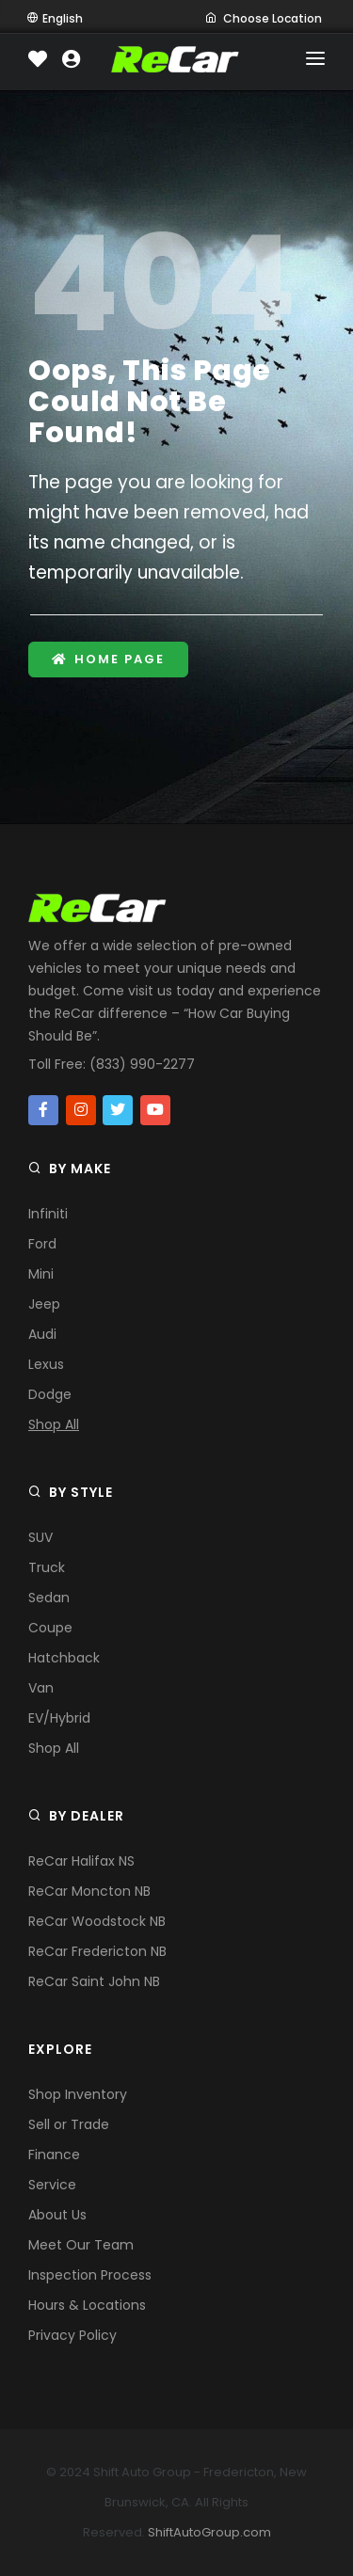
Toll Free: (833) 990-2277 (111, 1064)
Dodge (50, 1394)
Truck (46, 1567)
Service (52, 2184)
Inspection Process (90, 2275)
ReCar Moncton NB (89, 1891)
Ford (42, 1243)
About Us (57, 2214)
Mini (41, 1273)
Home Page (108, 659)
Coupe (50, 1627)
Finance (54, 2154)
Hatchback (64, 1657)
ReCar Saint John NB (94, 1981)
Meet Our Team (81, 2244)
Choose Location (263, 18)
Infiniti (48, 1213)
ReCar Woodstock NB (97, 1921)
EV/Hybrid (59, 1718)
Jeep (44, 1304)
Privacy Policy (72, 2335)
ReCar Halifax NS (81, 1861)
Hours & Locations (87, 2305)
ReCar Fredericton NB (97, 1951)
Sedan (49, 1597)
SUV (40, 1537)
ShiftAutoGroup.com (209, 2532)
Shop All (53, 1424)
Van (41, 1687)
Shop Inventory (77, 2094)
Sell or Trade (68, 2124)
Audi (42, 1334)
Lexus (46, 1364)
